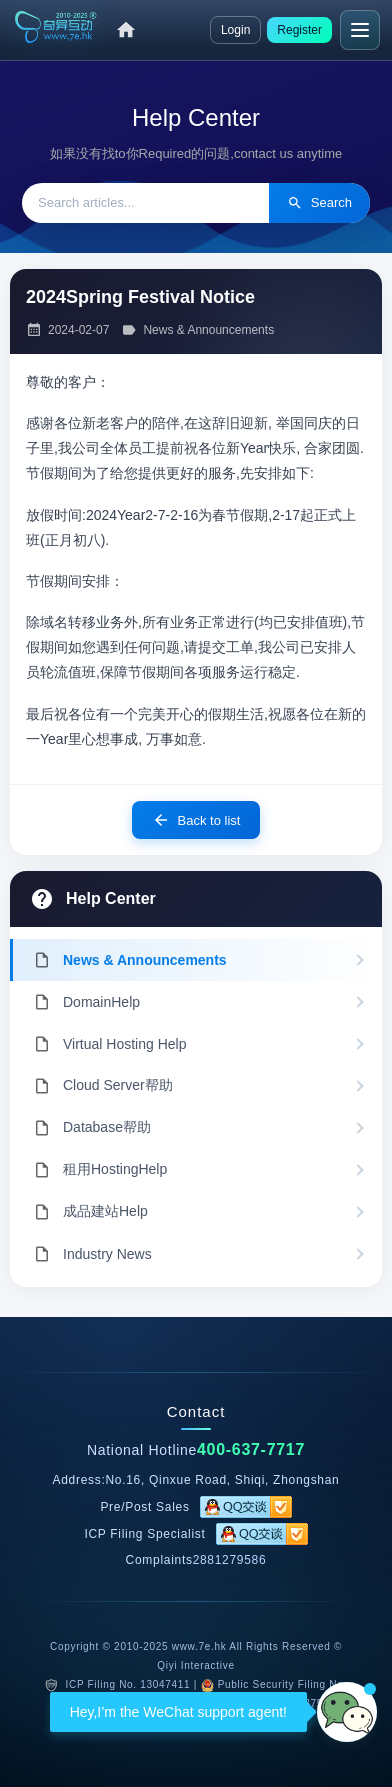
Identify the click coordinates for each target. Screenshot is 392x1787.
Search (319, 203)
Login (235, 30)
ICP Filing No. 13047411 (127, 1684)
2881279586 (230, 1560)
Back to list (196, 820)
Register (299, 30)
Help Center (111, 898)
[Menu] (360, 30)
